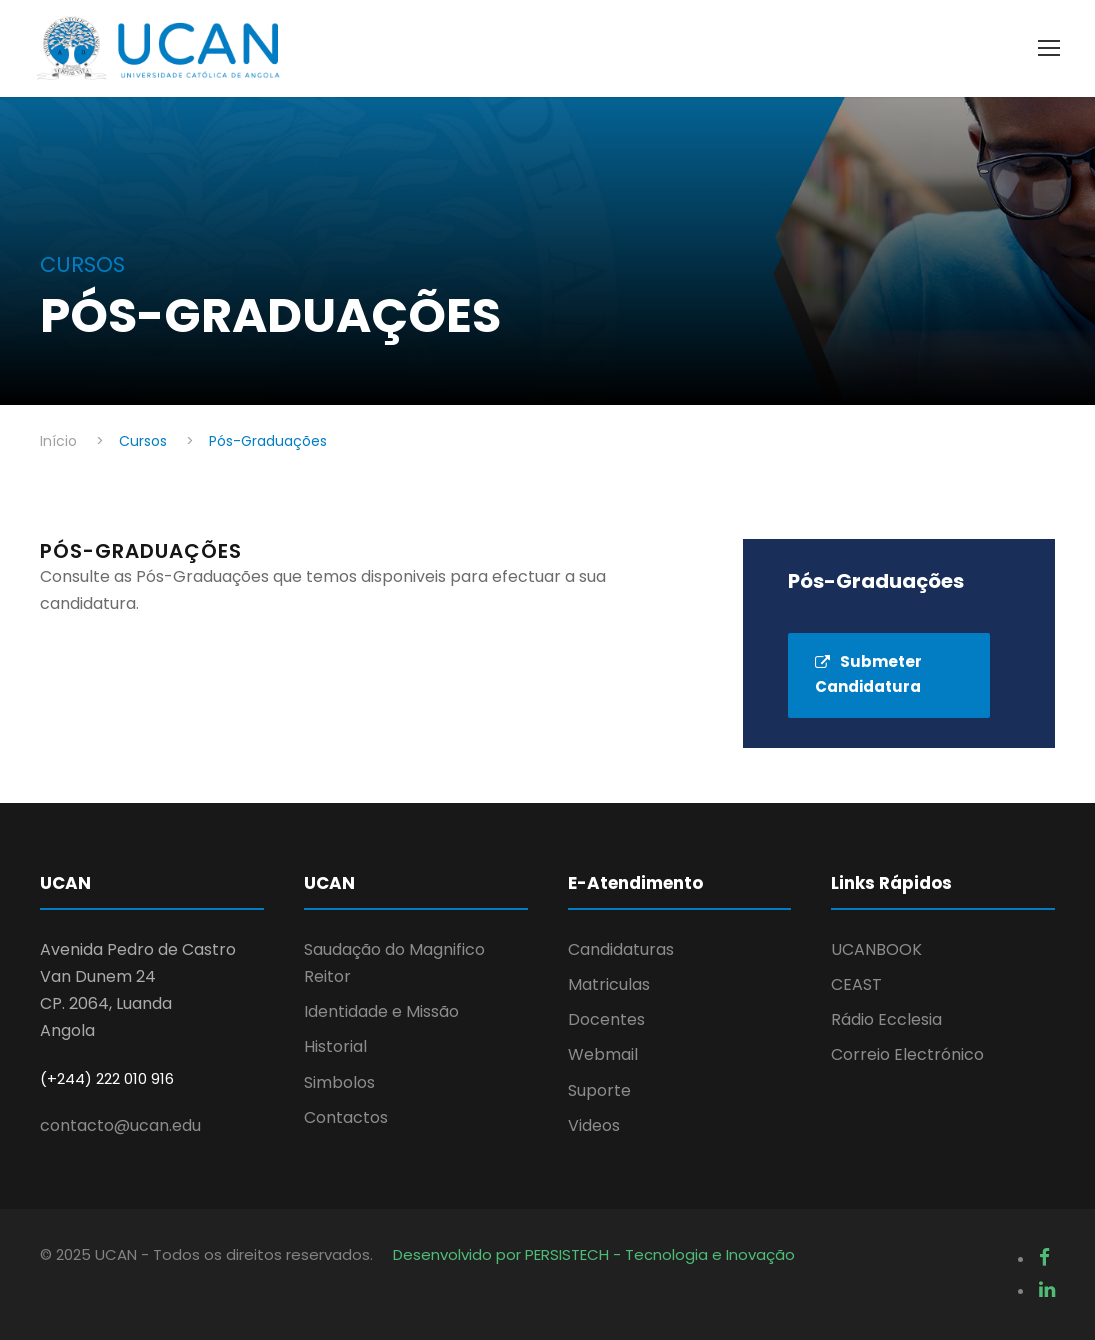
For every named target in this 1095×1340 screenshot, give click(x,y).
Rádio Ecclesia (886, 1019)
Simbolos (339, 1082)
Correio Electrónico (907, 1054)
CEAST (856, 984)
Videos (594, 1125)
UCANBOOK (876, 949)
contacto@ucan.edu (120, 1125)
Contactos (346, 1117)
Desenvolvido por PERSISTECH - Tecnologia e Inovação (594, 1254)
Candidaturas (621, 949)
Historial (335, 1046)
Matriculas (609, 984)
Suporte (599, 1090)
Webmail (603, 1054)
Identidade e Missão (381, 1011)
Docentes (606, 1019)
